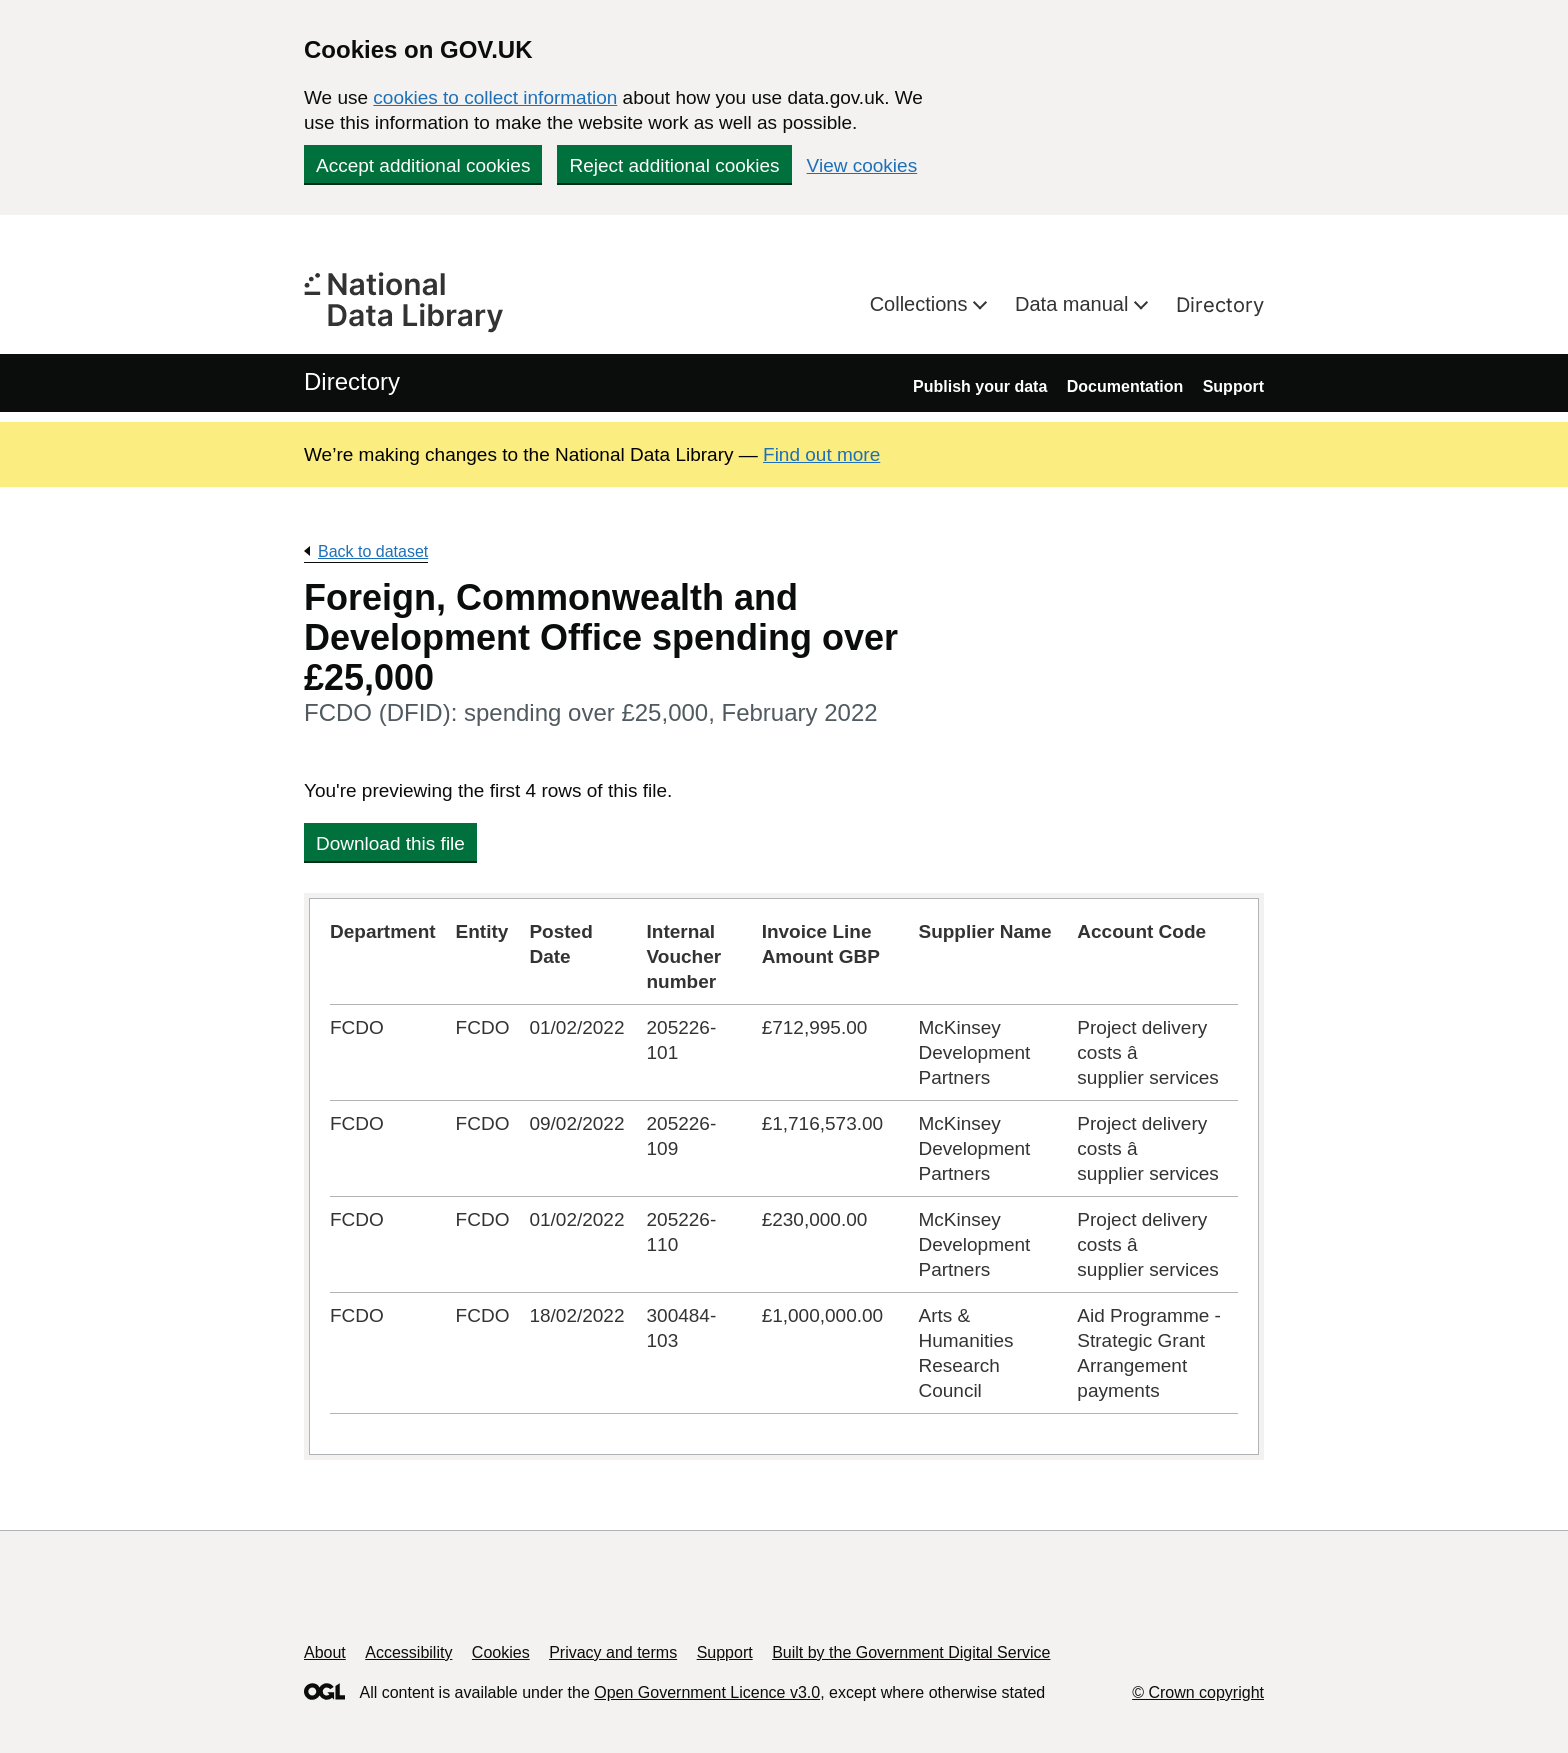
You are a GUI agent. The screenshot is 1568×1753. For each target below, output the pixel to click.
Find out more (821, 454)
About (325, 1652)
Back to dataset (373, 551)
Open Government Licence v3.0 (707, 1692)
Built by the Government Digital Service (911, 1652)
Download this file (390, 843)
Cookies (501, 1652)
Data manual (1074, 304)
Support (1233, 386)
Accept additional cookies (423, 165)
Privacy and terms (613, 1652)
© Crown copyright (1198, 1692)
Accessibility (408, 1652)
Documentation (1125, 386)
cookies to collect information (495, 97)
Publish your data (980, 386)
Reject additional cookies (674, 165)
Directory (1220, 305)
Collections (921, 304)
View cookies (862, 165)
